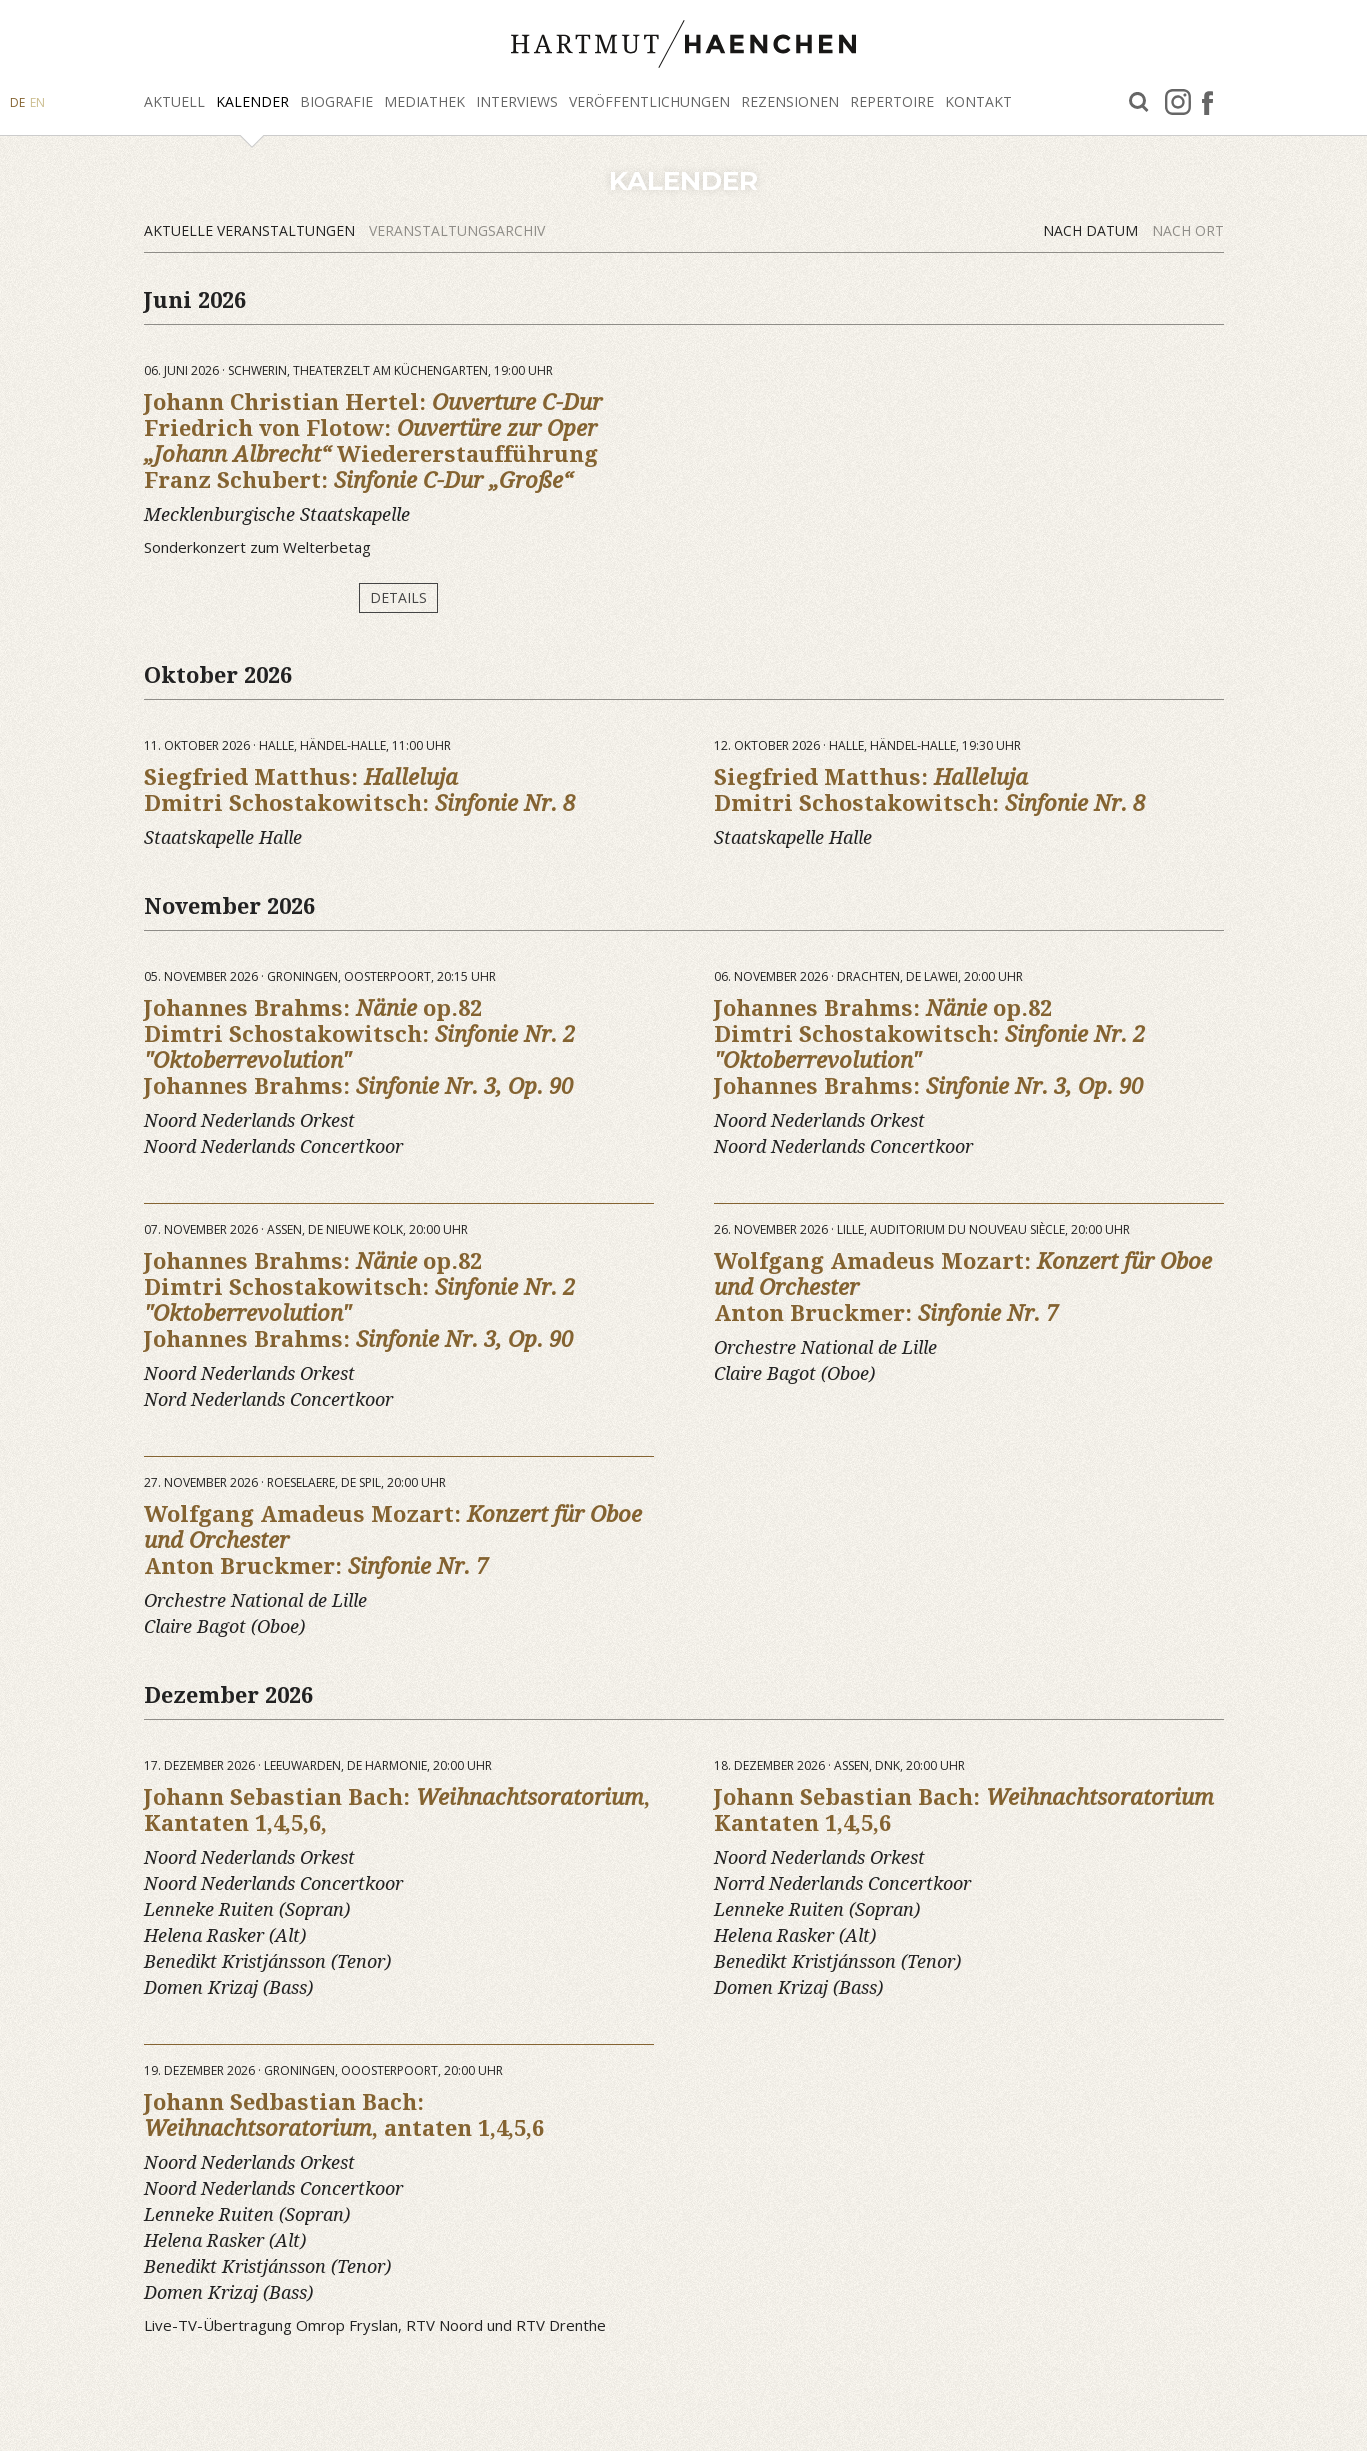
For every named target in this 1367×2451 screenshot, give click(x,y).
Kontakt (978, 101)
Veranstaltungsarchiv (457, 230)
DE (17, 102)
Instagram (1178, 102)
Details (398, 597)
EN (37, 102)
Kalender (252, 101)
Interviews (517, 101)
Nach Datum (1092, 230)
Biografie (336, 101)
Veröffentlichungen (649, 101)
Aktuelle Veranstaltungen (251, 230)
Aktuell (174, 101)
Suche (1139, 102)
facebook (1207, 102)
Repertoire (892, 101)
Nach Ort (1188, 230)
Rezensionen (790, 101)
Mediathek (424, 101)
